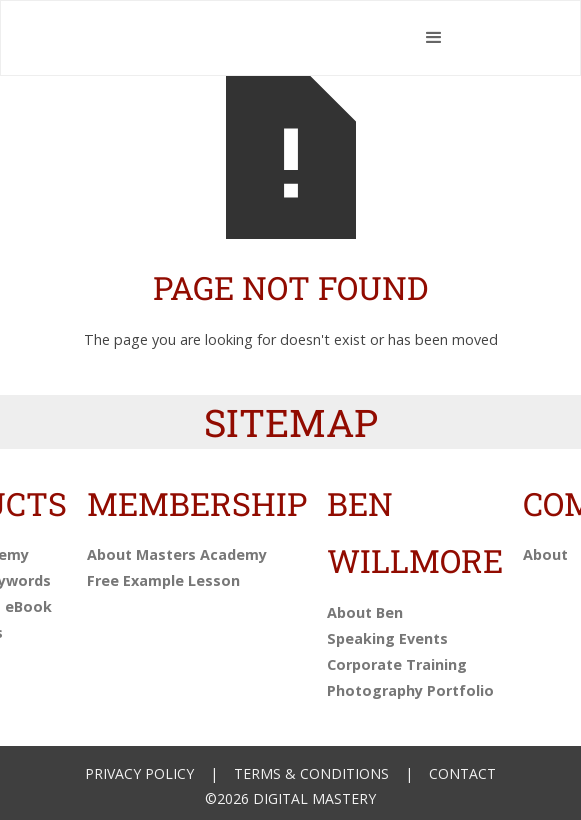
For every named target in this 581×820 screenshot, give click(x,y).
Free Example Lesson (163, 580)
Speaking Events (387, 638)
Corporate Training (397, 664)
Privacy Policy (139, 773)
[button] (434, 38)
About (545, 554)
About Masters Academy (177, 554)
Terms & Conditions (311, 773)
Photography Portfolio (410, 690)
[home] (256, 38)
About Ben (365, 612)
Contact (462, 773)
